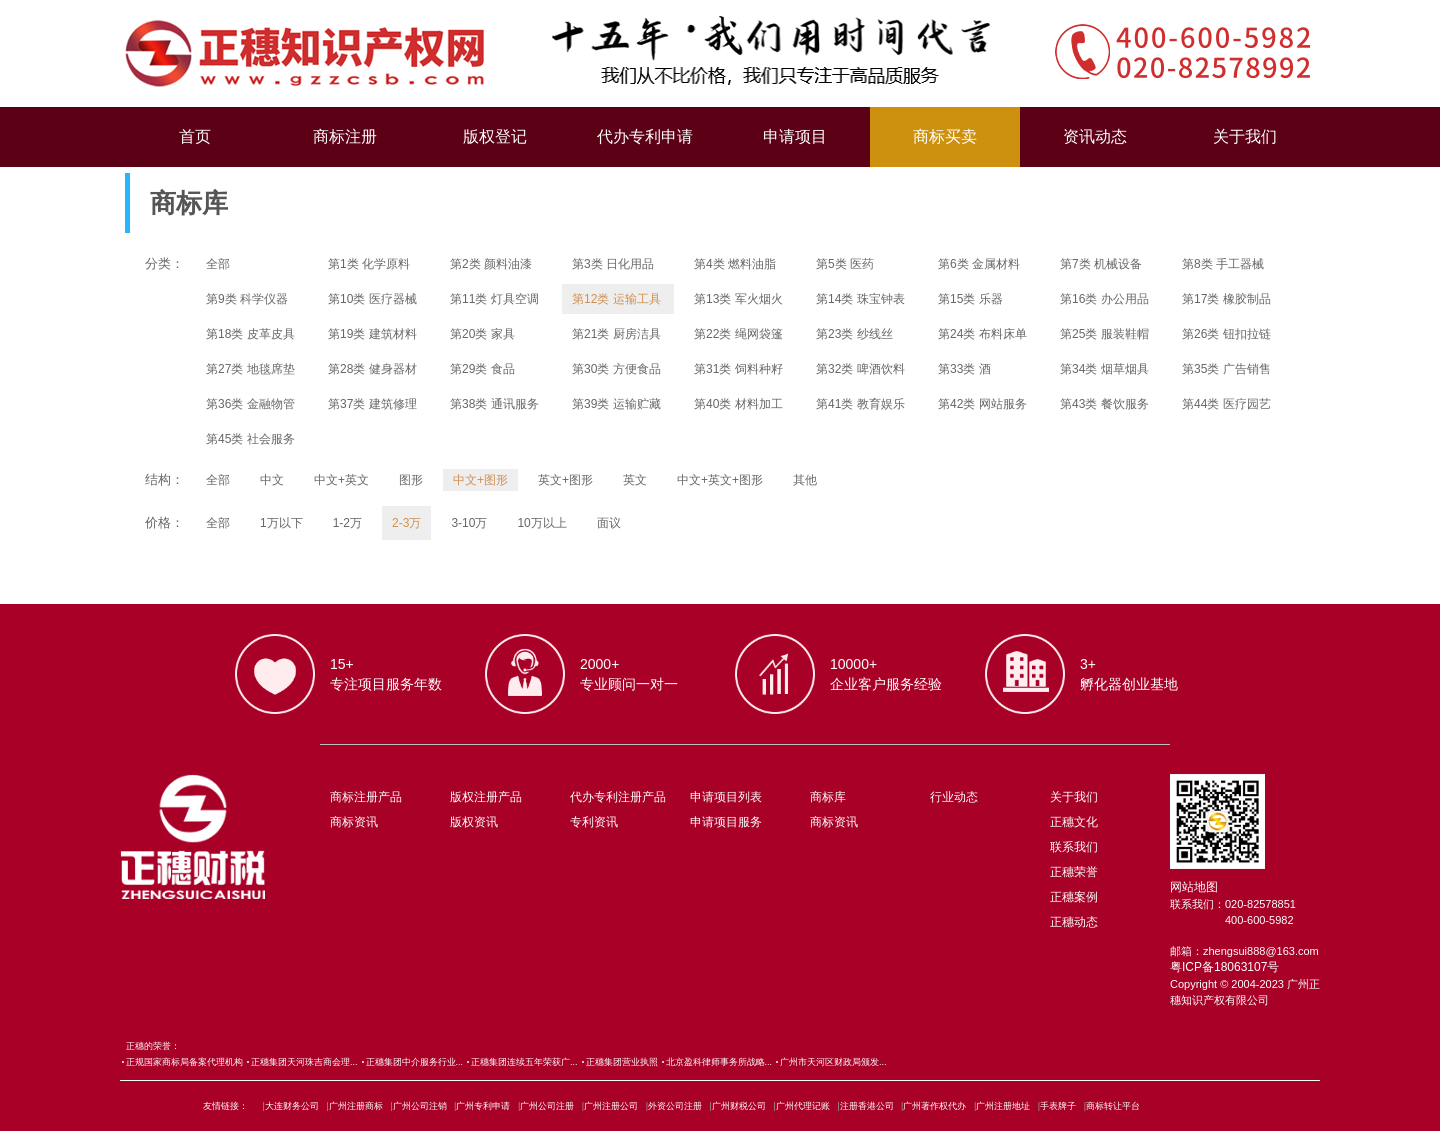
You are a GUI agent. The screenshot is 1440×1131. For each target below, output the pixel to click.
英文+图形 (565, 480)
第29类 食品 (482, 369)
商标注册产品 (366, 797)
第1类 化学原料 (369, 264)
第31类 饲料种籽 (738, 369)
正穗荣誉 (1074, 872)
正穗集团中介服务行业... (415, 1062)
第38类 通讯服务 (494, 404)
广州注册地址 (1003, 1106)
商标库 (828, 797)
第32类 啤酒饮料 (860, 369)
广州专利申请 (483, 1106)
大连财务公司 (292, 1106)
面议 (609, 523)
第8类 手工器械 (1223, 264)
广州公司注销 (420, 1106)
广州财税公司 (739, 1106)
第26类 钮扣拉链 (1226, 334)
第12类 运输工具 (616, 299)
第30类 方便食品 (616, 369)
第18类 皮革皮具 (250, 334)
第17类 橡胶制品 (1226, 299)
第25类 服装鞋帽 (1104, 334)
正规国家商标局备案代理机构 (184, 1062)
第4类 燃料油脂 (735, 264)
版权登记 (495, 136)
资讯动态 (1095, 136)
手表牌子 (1058, 1106)
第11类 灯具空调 (494, 299)
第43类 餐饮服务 (1104, 404)
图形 (411, 480)
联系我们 (1074, 847)
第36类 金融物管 (250, 404)
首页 (195, 136)
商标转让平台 (1113, 1106)
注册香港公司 (867, 1106)
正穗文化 (1074, 822)
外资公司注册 (675, 1106)
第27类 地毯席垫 (250, 369)
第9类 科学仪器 (247, 299)
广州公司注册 (547, 1106)
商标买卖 (945, 136)
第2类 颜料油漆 (491, 264)
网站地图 (1194, 887)
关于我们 (1245, 136)
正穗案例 (1074, 897)
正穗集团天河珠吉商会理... (304, 1062)
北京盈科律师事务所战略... (719, 1062)
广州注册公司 (611, 1106)
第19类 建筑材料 (372, 334)
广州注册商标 (356, 1106)
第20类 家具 (482, 334)
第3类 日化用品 (613, 264)
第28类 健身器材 (372, 369)
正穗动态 (1074, 922)
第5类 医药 (845, 264)
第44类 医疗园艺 (1226, 404)
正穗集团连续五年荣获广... (524, 1062)
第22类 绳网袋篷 (738, 334)
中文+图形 (480, 480)
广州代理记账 (803, 1106)
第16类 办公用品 (1104, 299)
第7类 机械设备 (1101, 264)
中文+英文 (341, 480)
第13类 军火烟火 (738, 299)
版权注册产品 (486, 797)
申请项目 (795, 136)
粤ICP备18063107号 (1224, 967)
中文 (272, 480)
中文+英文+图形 (720, 480)
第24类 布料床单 (982, 334)
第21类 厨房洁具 (616, 334)
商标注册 (345, 136)
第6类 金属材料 (979, 264)
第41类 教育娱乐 (860, 404)
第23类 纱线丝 (854, 334)
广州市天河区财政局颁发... (833, 1062)
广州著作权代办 (934, 1106)
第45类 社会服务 (250, 439)
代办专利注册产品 (618, 797)
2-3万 (406, 523)
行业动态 (954, 797)
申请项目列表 (726, 797)
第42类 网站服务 (982, 404)
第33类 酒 (964, 369)
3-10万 (469, 523)
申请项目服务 (726, 822)
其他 (805, 480)
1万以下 (281, 523)
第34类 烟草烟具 (1104, 369)
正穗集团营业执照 (622, 1062)
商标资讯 (354, 822)
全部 (218, 264)
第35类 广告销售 (1226, 369)
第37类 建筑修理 (372, 404)
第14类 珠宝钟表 (860, 299)
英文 (635, 480)
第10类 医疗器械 (372, 299)
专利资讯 (594, 822)
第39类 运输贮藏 (616, 404)
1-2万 (347, 523)
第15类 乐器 (970, 299)
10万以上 (541, 523)
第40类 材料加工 (738, 404)
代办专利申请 (645, 136)
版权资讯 (474, 822)
